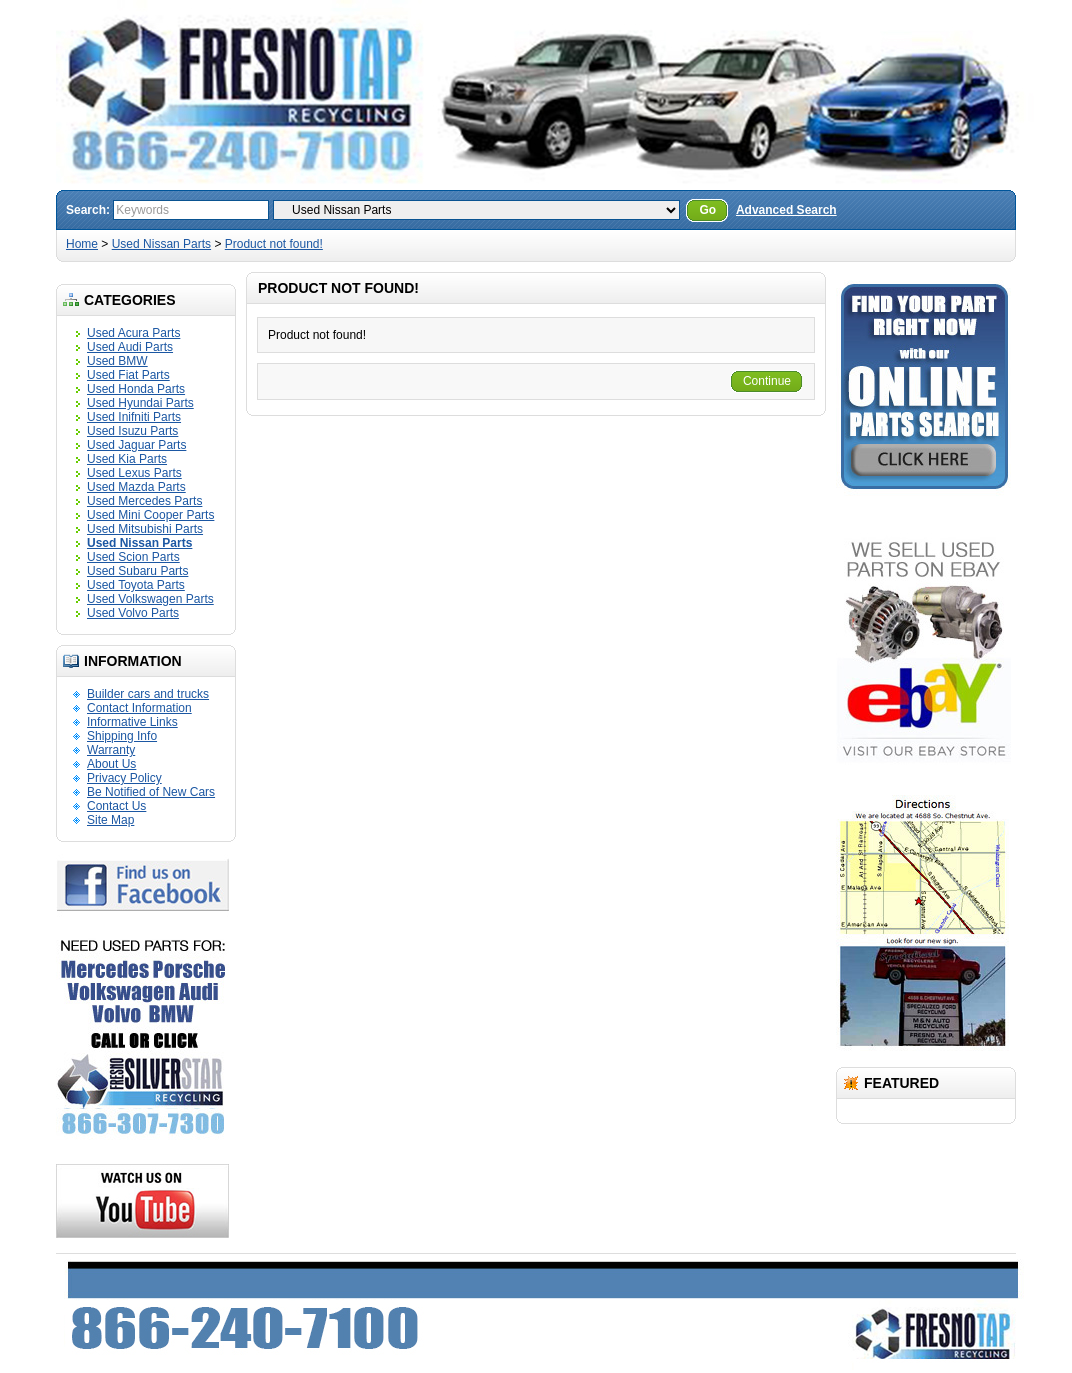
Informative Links (132, 722)
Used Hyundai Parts (140, 403)
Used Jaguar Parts (136, 445)
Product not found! (274, 244)
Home (82, 244)
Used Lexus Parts (134, 473)
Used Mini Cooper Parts (150, 515)
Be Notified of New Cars (151, 792)
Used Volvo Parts (133, 613)
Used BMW (117, 361)
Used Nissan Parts (161, 244)
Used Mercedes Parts (144, 501)
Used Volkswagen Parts (150, 599)
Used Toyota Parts (136, 585)
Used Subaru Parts (137, 571)
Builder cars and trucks (148, 694)
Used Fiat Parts (128, 375)
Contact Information (139, 708)
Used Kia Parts (127, 459)
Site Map (110, 820)
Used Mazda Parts (136, 487)
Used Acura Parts (133, 333)
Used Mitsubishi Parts (145, 529)
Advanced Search (786, 210)
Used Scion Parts (133, 557)
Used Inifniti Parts (134, 417)
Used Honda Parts (136, 389)
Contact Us (116, 806)
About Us (111, 764)
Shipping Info (122, 736)
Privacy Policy (124, 778)
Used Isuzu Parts (132, 431)
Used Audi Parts (130, 347)
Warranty (111, 750)
